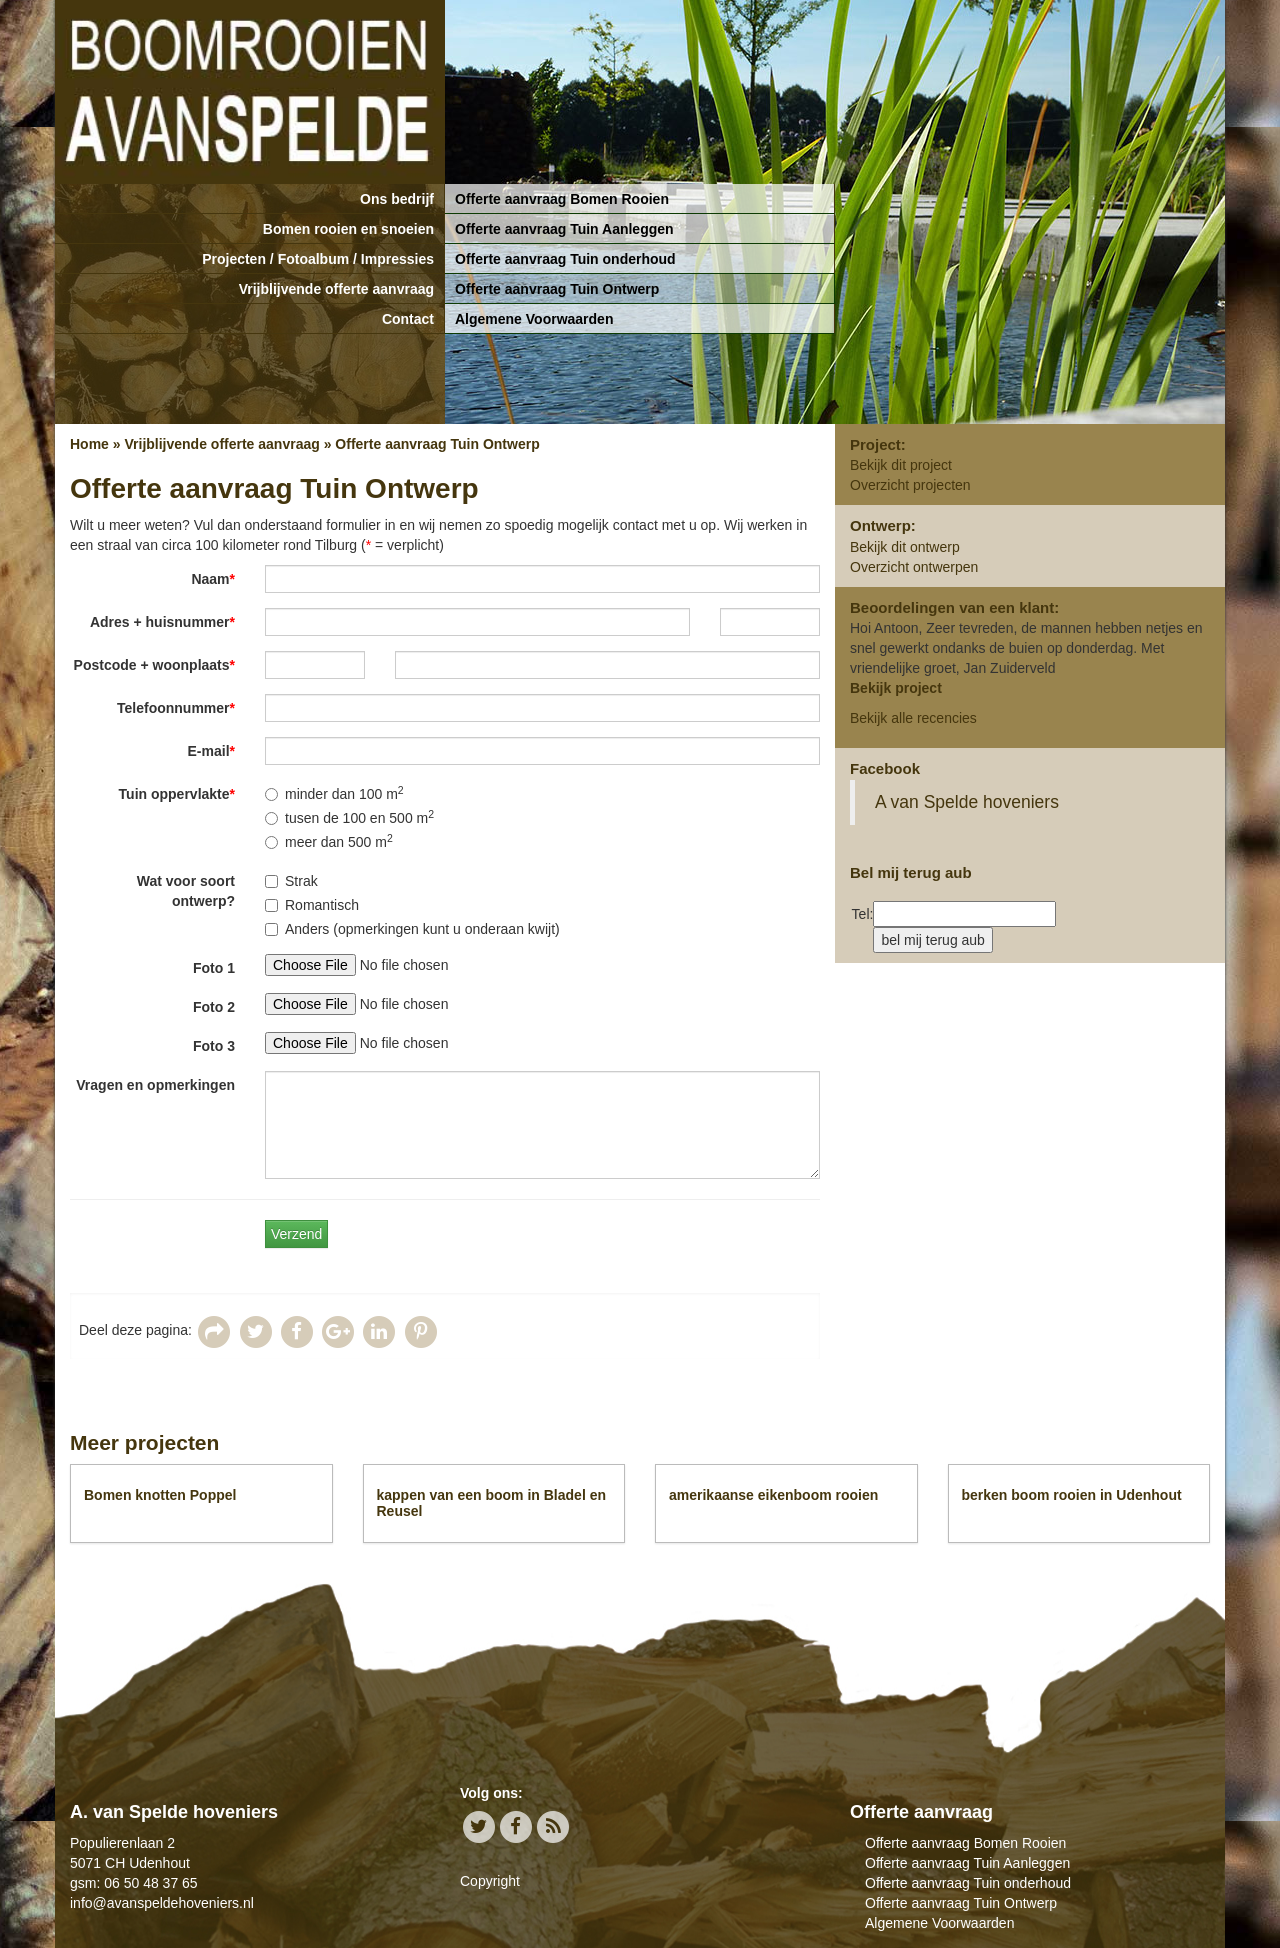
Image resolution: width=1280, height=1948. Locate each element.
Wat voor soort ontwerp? (186, 891)
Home (89, 444)
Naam (213, 579)
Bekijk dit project (901, 465)
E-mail (211, 751)
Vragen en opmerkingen (155, 1085)
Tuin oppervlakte (177, 794)
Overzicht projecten (910, 485)
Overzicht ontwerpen (914, 567)
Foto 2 (214, 1007)
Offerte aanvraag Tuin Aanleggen (564, 229)
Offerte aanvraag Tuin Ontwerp (557, 289)
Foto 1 (214, 968)
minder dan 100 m (334, 793)
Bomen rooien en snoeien (348, 229)
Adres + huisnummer (162, 622)
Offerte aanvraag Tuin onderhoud (565, 259)
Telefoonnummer (176, 708)
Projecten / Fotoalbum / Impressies (318, 259)
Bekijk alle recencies (913, 718)
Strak (291, 881)
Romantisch (312, 905)
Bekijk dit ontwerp (905, 547)
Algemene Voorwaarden (534, 319)
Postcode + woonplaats (154, 665)
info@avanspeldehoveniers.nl (162, 1903)
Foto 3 (214, 1046)
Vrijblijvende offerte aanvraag (336, 289)
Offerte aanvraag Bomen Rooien (562, 199)
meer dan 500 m (329, 841)
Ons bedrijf (397, 199)
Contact (408, 319)
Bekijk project (896, 688)
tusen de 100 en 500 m (349, 817)
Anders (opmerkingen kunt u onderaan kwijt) (412, 929)
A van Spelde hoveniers (967, 802)
